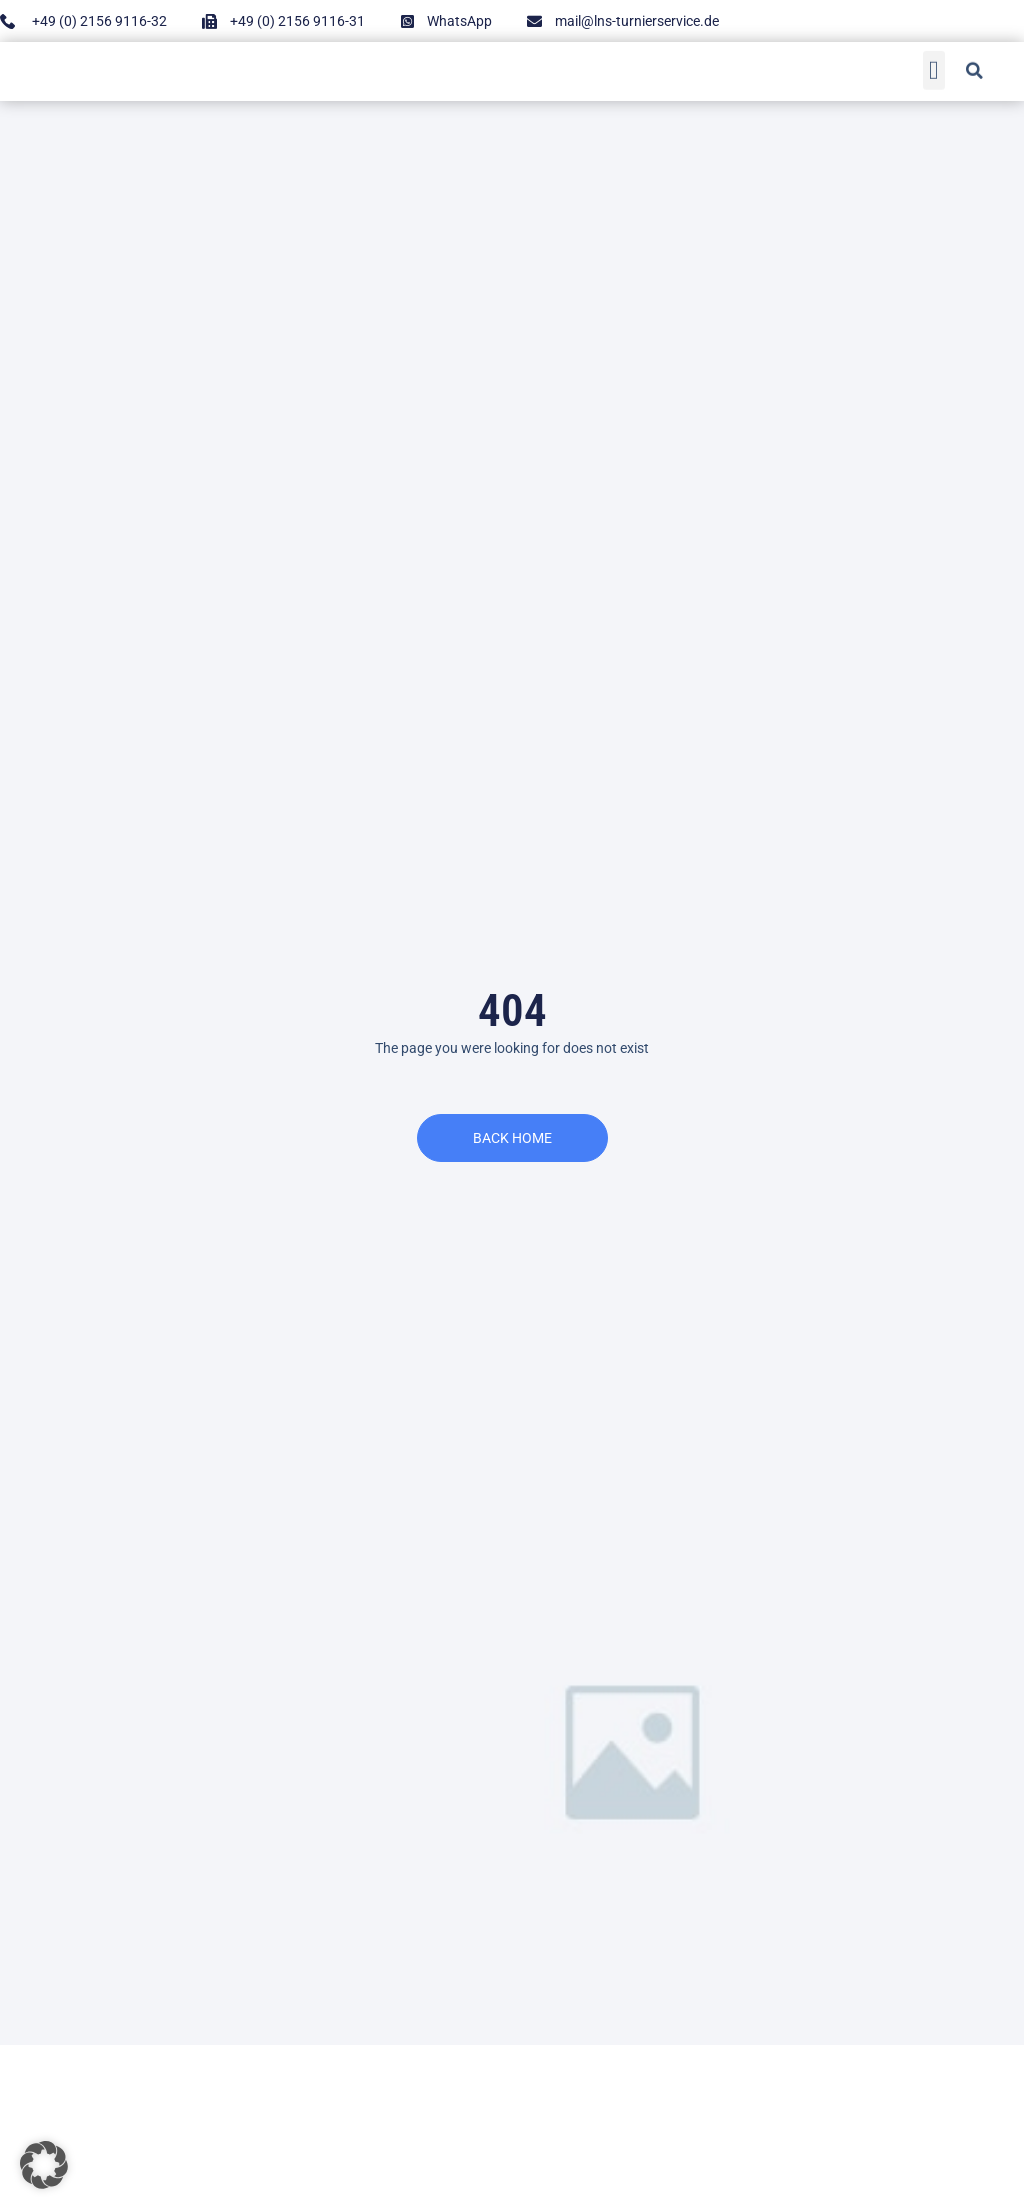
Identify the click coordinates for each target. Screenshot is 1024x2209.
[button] (934, 67)
